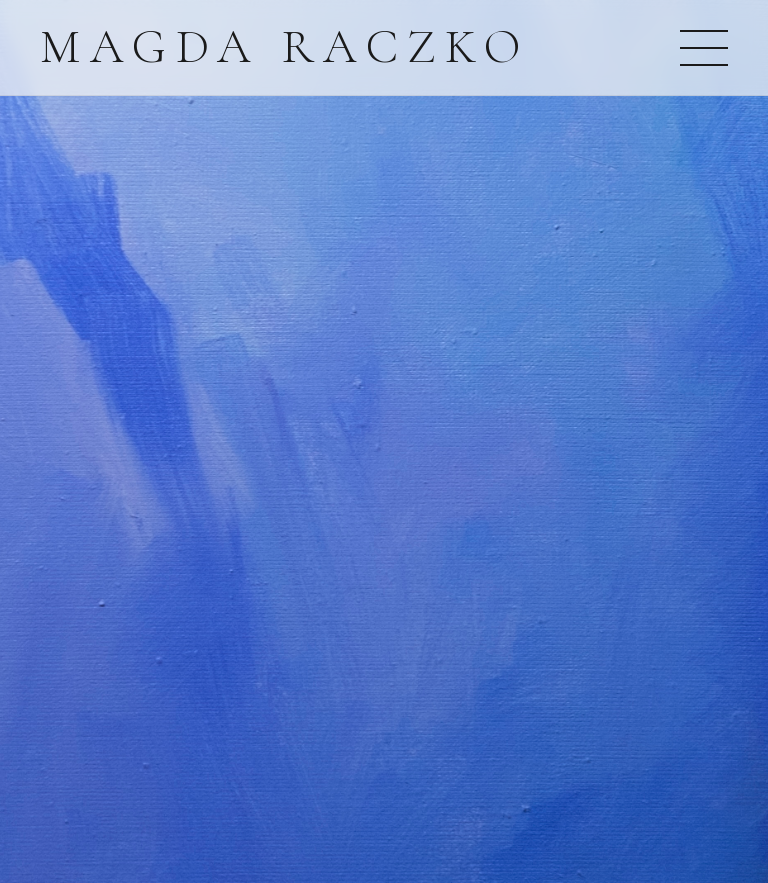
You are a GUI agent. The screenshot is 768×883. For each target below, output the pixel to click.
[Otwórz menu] (704, 48)
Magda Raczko (284, 47)
